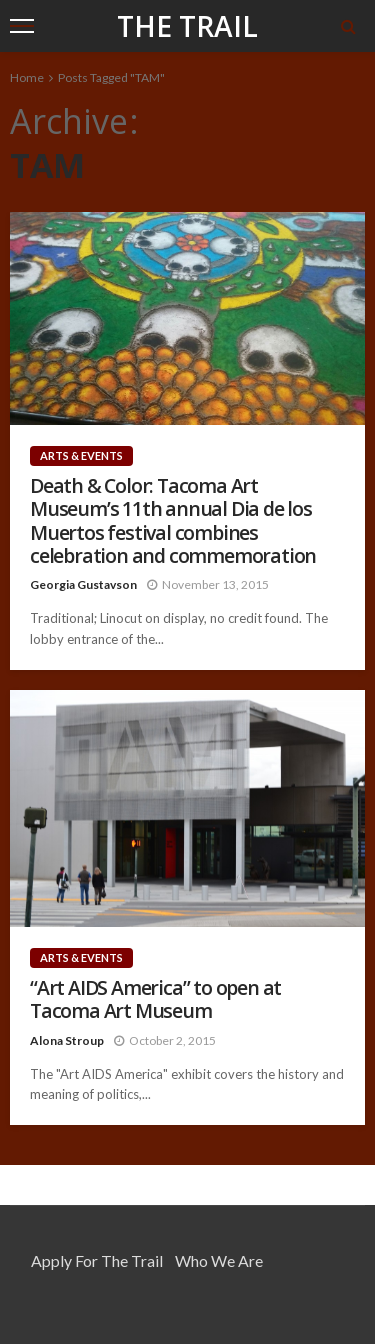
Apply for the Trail (97, 1260)
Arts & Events (81, 455)
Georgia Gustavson (83, 584)
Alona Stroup (67, 1040)
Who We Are (219, 1260)
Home (27, 77)
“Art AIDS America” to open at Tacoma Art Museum (155, 999)
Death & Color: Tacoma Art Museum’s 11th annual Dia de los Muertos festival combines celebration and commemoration (173, 521)
